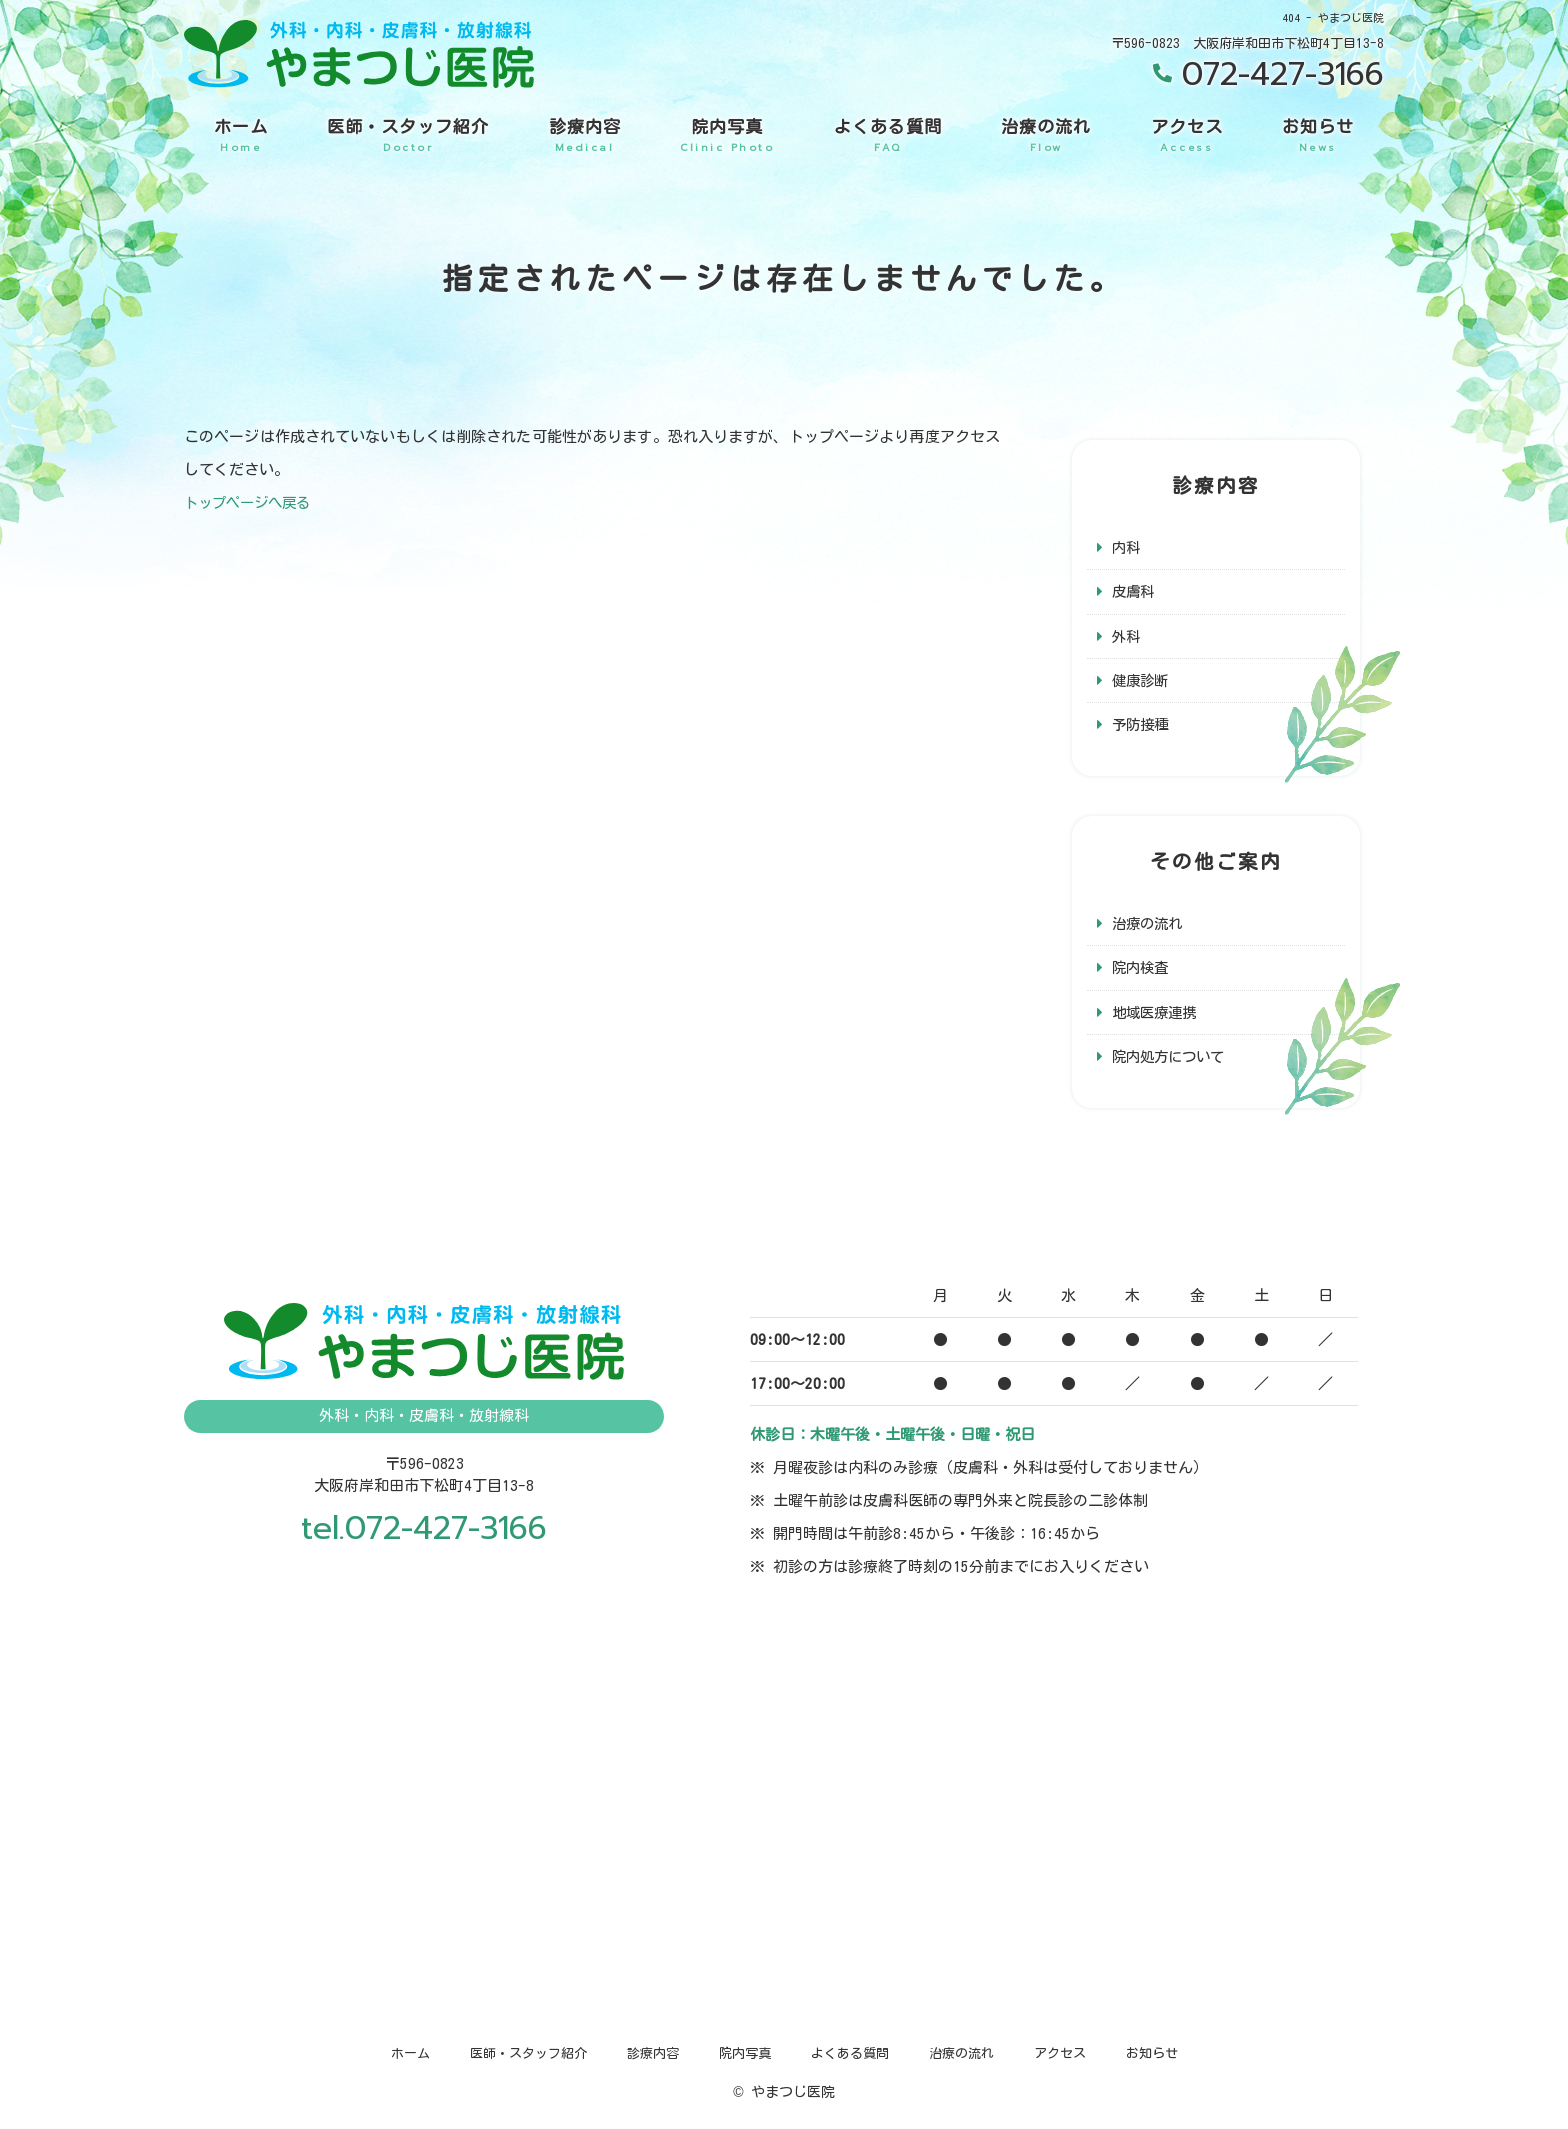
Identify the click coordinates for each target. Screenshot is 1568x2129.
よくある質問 (888, 136)
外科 (1127, 637)
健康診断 (1142, 682)
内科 (1127, 547)
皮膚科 (1134, 592)
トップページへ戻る (251, 502)
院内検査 (1142, 972)
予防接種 (1142, 727)
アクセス (1187, 136)
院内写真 (727, 136)
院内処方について (1172, 1062)
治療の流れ (1046, 136)
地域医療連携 (1157, 1017)
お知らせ (1318, 136)
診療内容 (585, 136)
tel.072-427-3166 (424, 1535)
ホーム (241, 136)
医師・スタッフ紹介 (408, 136)
